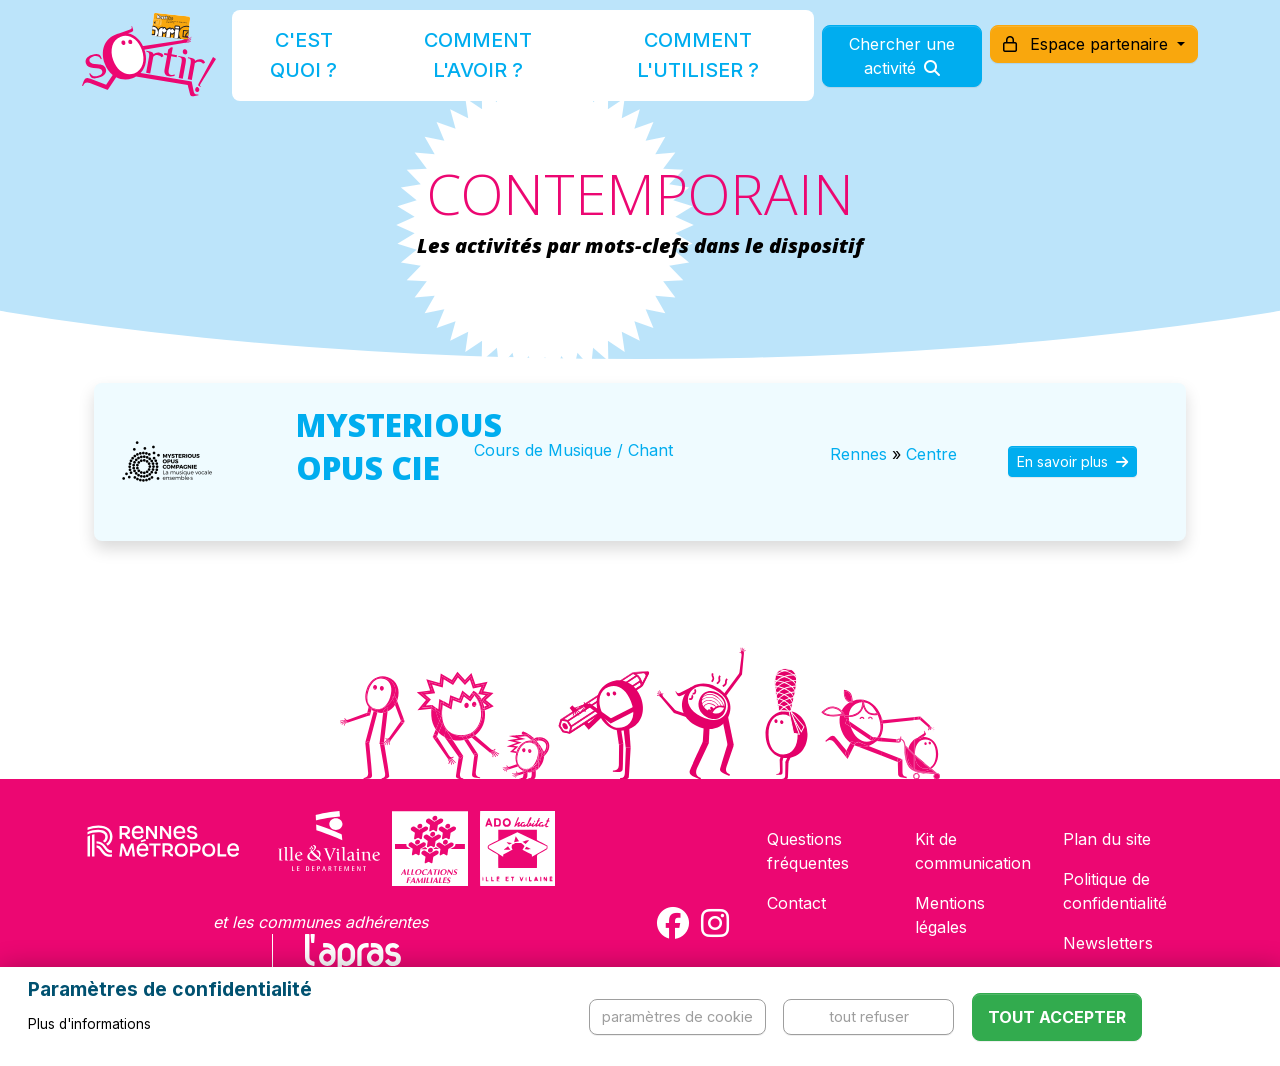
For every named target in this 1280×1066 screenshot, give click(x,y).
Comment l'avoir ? (473, 63)
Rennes (858, 454)
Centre (931, 454)
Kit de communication (973, 851)
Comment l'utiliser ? (662, 63)
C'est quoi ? (322, 63)
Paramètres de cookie (677, 1016)
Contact (796, 903)
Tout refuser (869, 1016)
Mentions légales (950, 915)
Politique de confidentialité (1115, 891)
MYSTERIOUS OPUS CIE (399, 446)
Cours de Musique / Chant (573, 450)
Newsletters (1108, 943)
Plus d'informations (89, 1024)
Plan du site (1107, 839)
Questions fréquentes (808, 851)
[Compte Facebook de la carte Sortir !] (673, 923)
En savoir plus (1072, 461)
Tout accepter (1057, 1017)
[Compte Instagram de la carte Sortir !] (715, 923)
